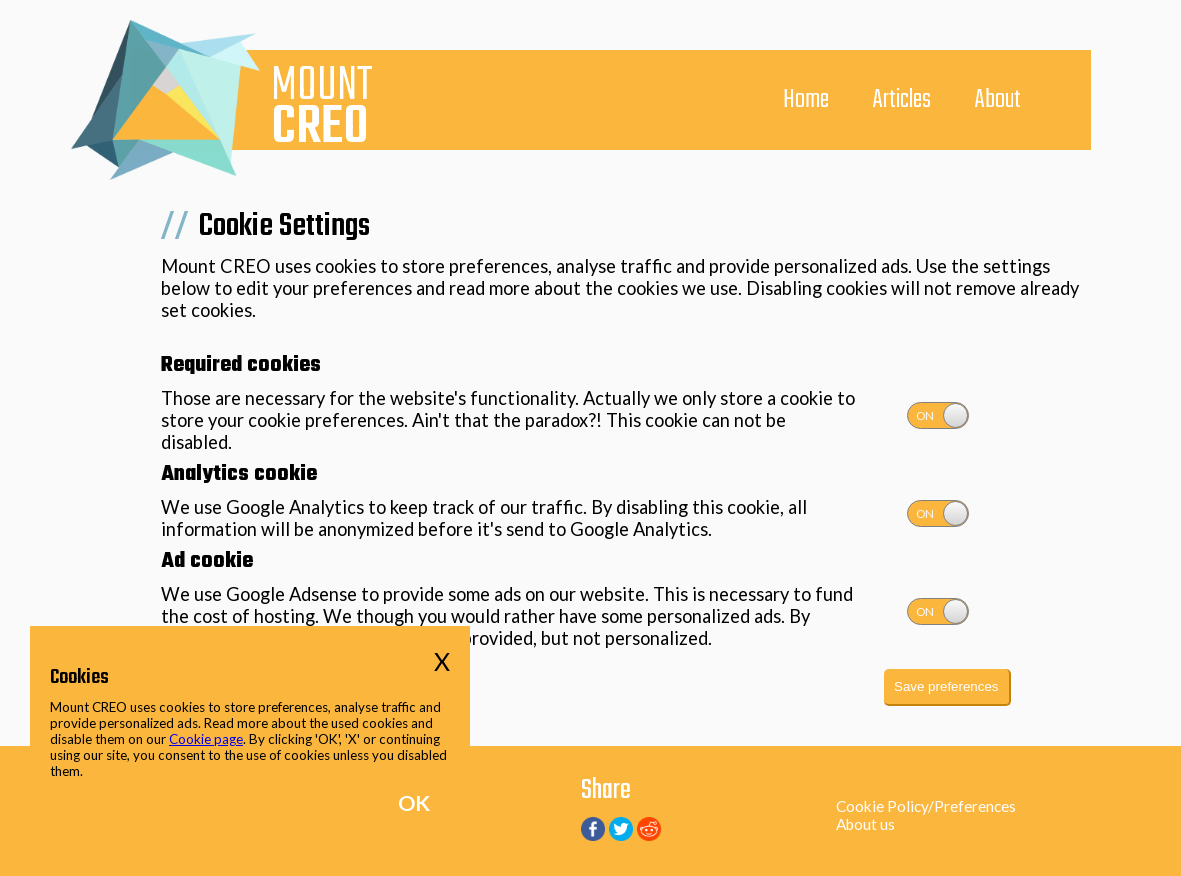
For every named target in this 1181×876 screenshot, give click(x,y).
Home (806, 100)
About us (865, 824)
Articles (902, 100)
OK (414, 803)
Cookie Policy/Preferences (926, 806)
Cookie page (206, 739)
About (998, 100)
